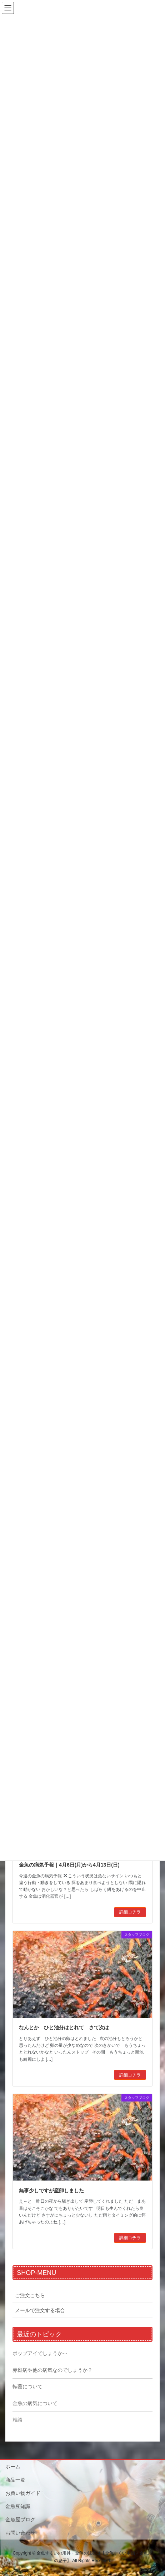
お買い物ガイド (22, 2493)
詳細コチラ (130, 1911)
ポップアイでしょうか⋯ (40, 2353)
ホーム (12, 2466)
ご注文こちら (30, 2295)
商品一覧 (15, 2480)
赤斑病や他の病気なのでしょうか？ (52, 2370)
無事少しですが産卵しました (51, 2190)
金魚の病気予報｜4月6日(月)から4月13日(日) (69, 1865)
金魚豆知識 (17, 2506)
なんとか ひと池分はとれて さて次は (64, 2027)
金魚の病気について (35, 2403)
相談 (17, 2420)
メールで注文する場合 (40, 2310)
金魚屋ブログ (20, 2519)
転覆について (27, 2386)
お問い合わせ (20, 2533)
